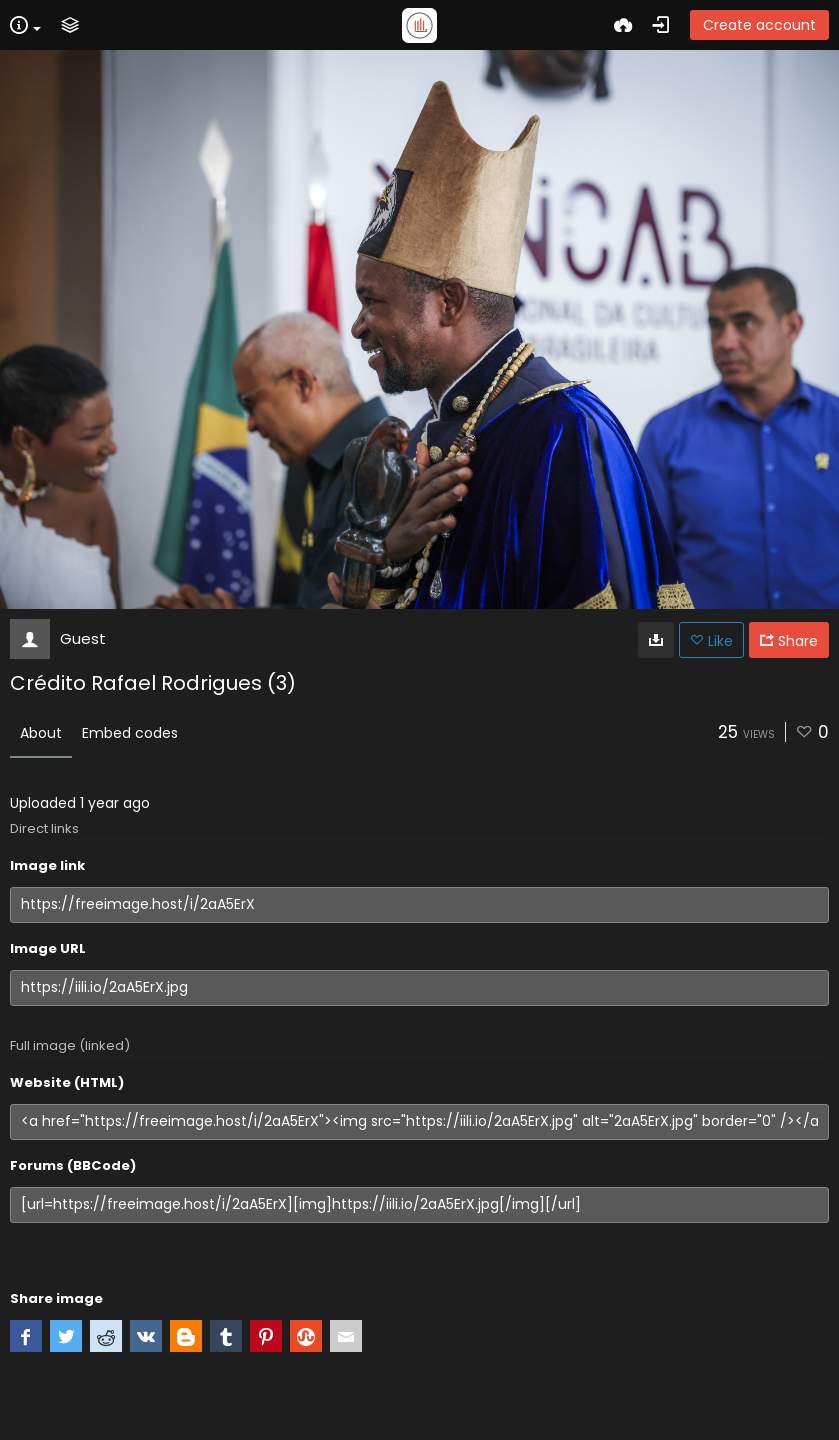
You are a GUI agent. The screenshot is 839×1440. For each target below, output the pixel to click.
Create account (759, 25)
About (41, 733)
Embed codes (130, 733)
